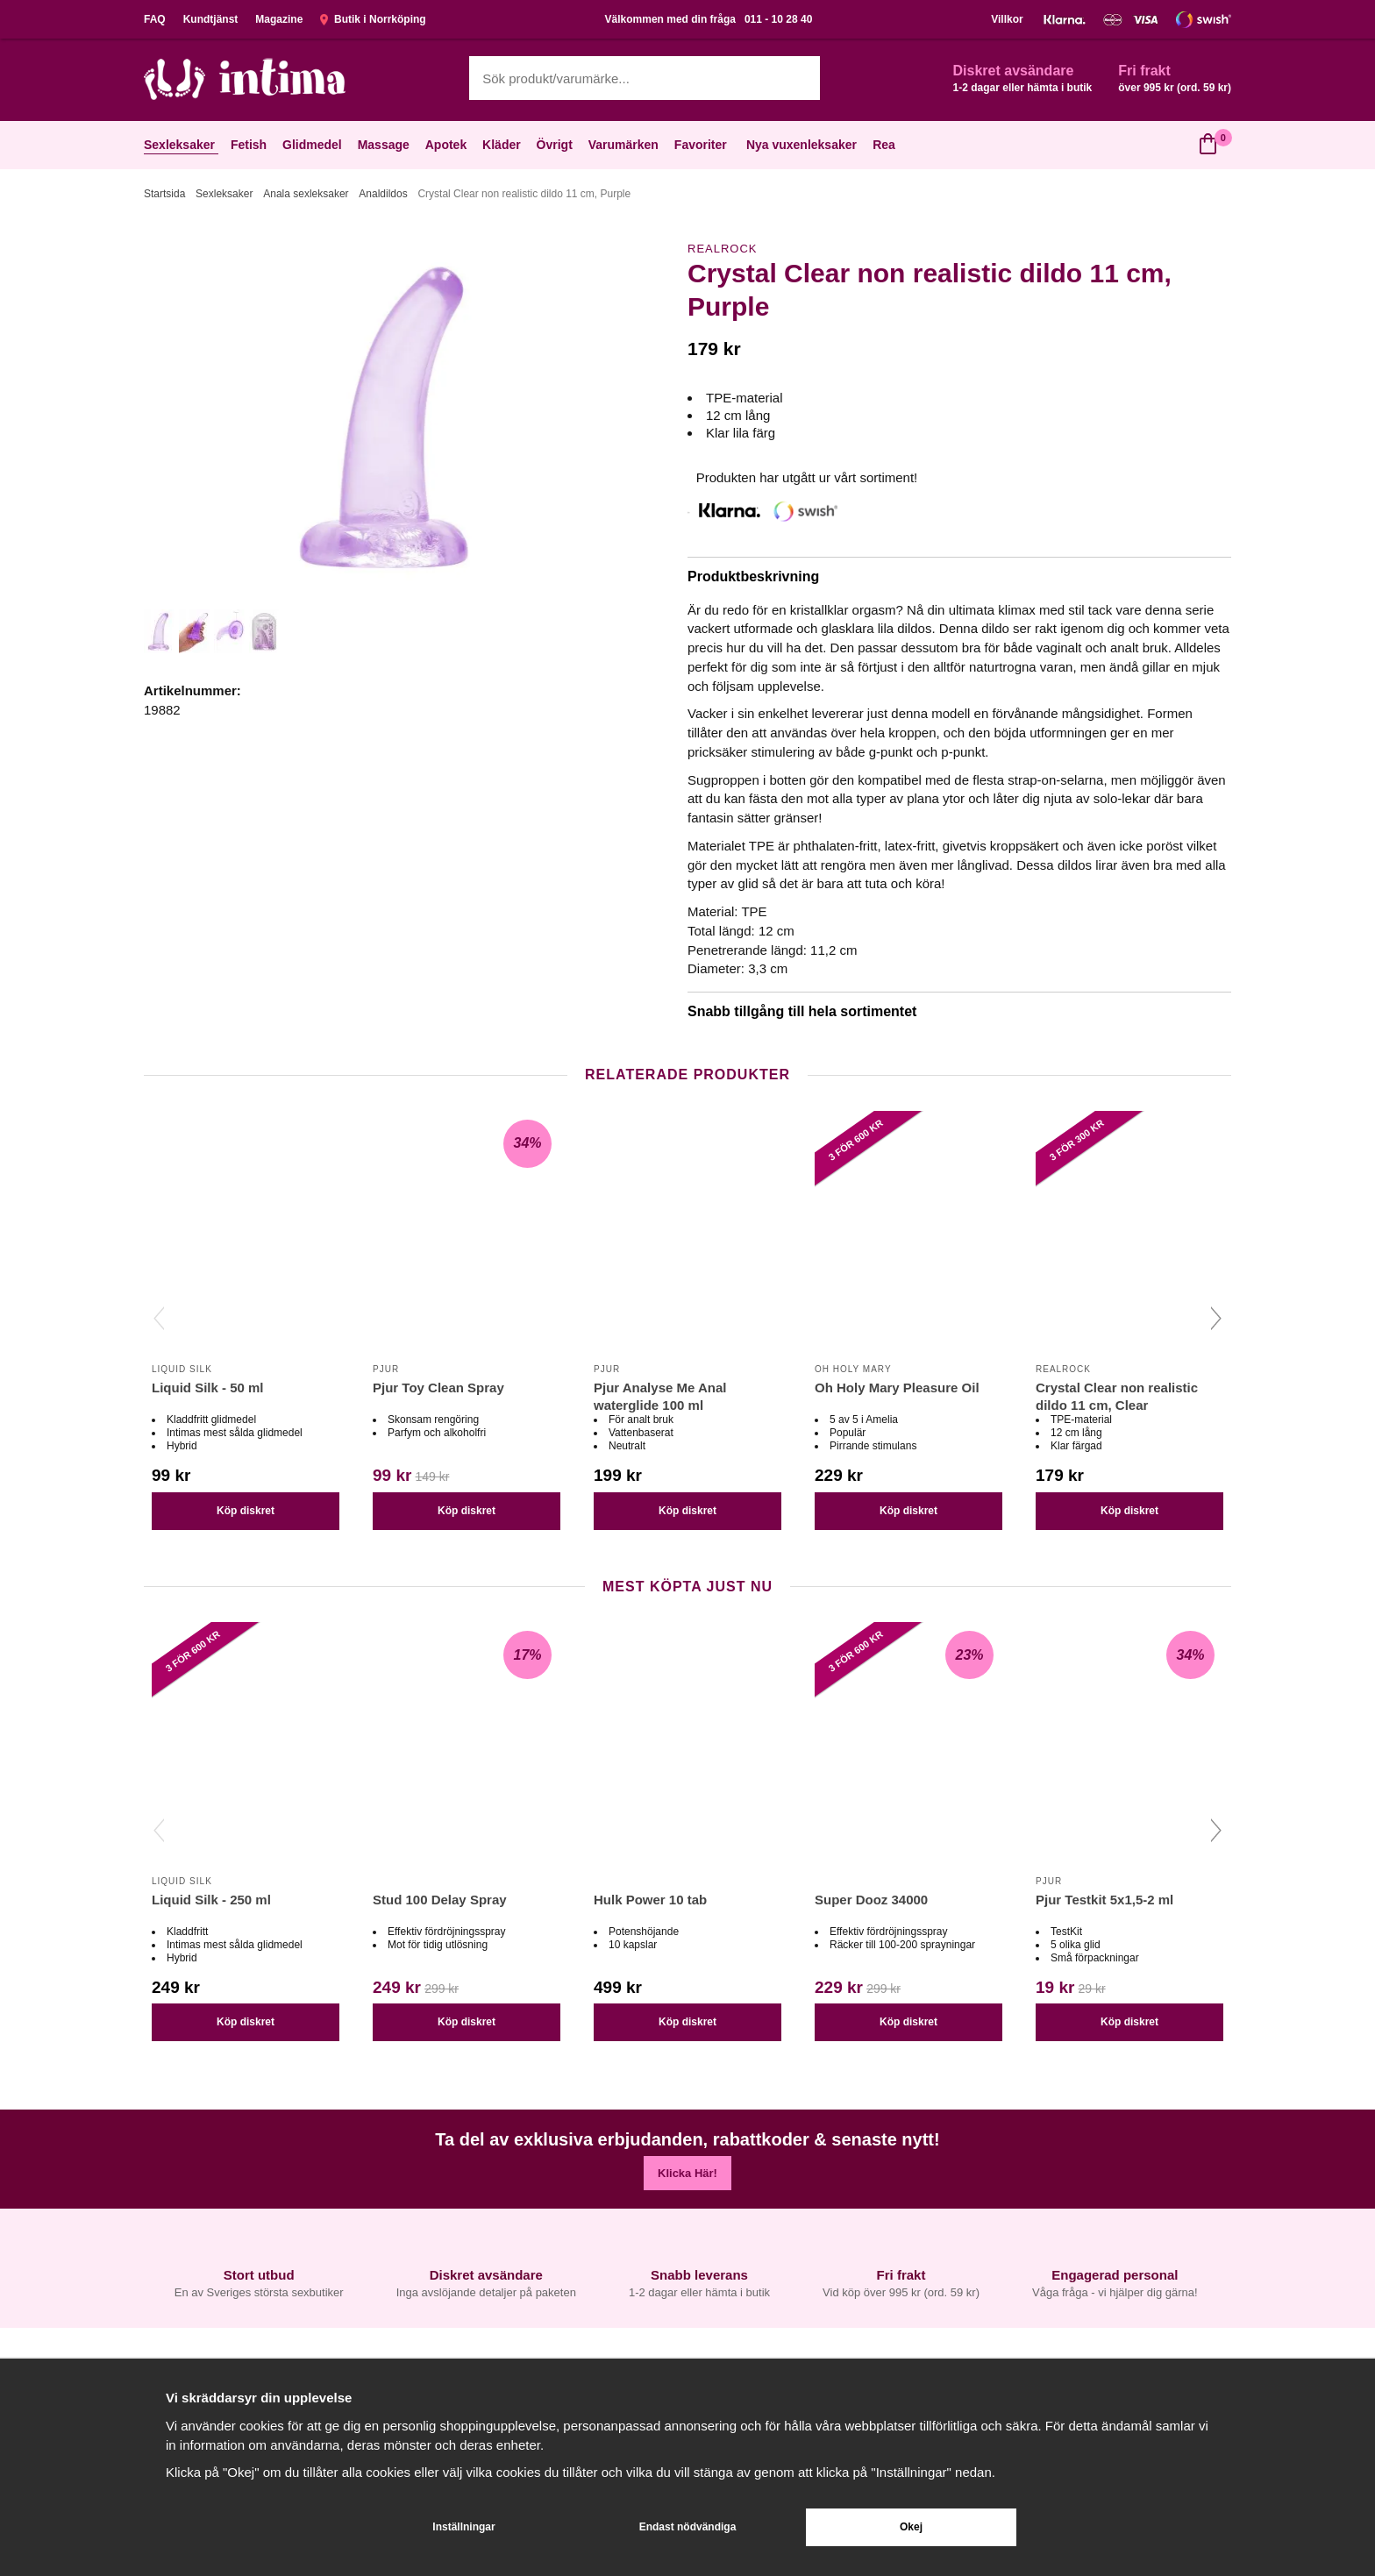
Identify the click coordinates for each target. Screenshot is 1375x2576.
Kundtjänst (211, 19)
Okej (911, 2527)
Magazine (279, 19)
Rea (884, 145)
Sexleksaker (181, 145)
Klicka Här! (687, 2173)
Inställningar (463, 2527)
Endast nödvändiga (688, 2527)
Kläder (503, 145)
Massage (385, 145)
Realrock (723, 248)
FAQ (155, 19)
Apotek (447, 145)
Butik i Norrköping (372, 19)
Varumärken (625, 145)
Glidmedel (314, 145)
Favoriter (702, 145)
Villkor (1006, 19)
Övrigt (556, 145)
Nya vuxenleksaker (801, 145)
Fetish (250, 145)
